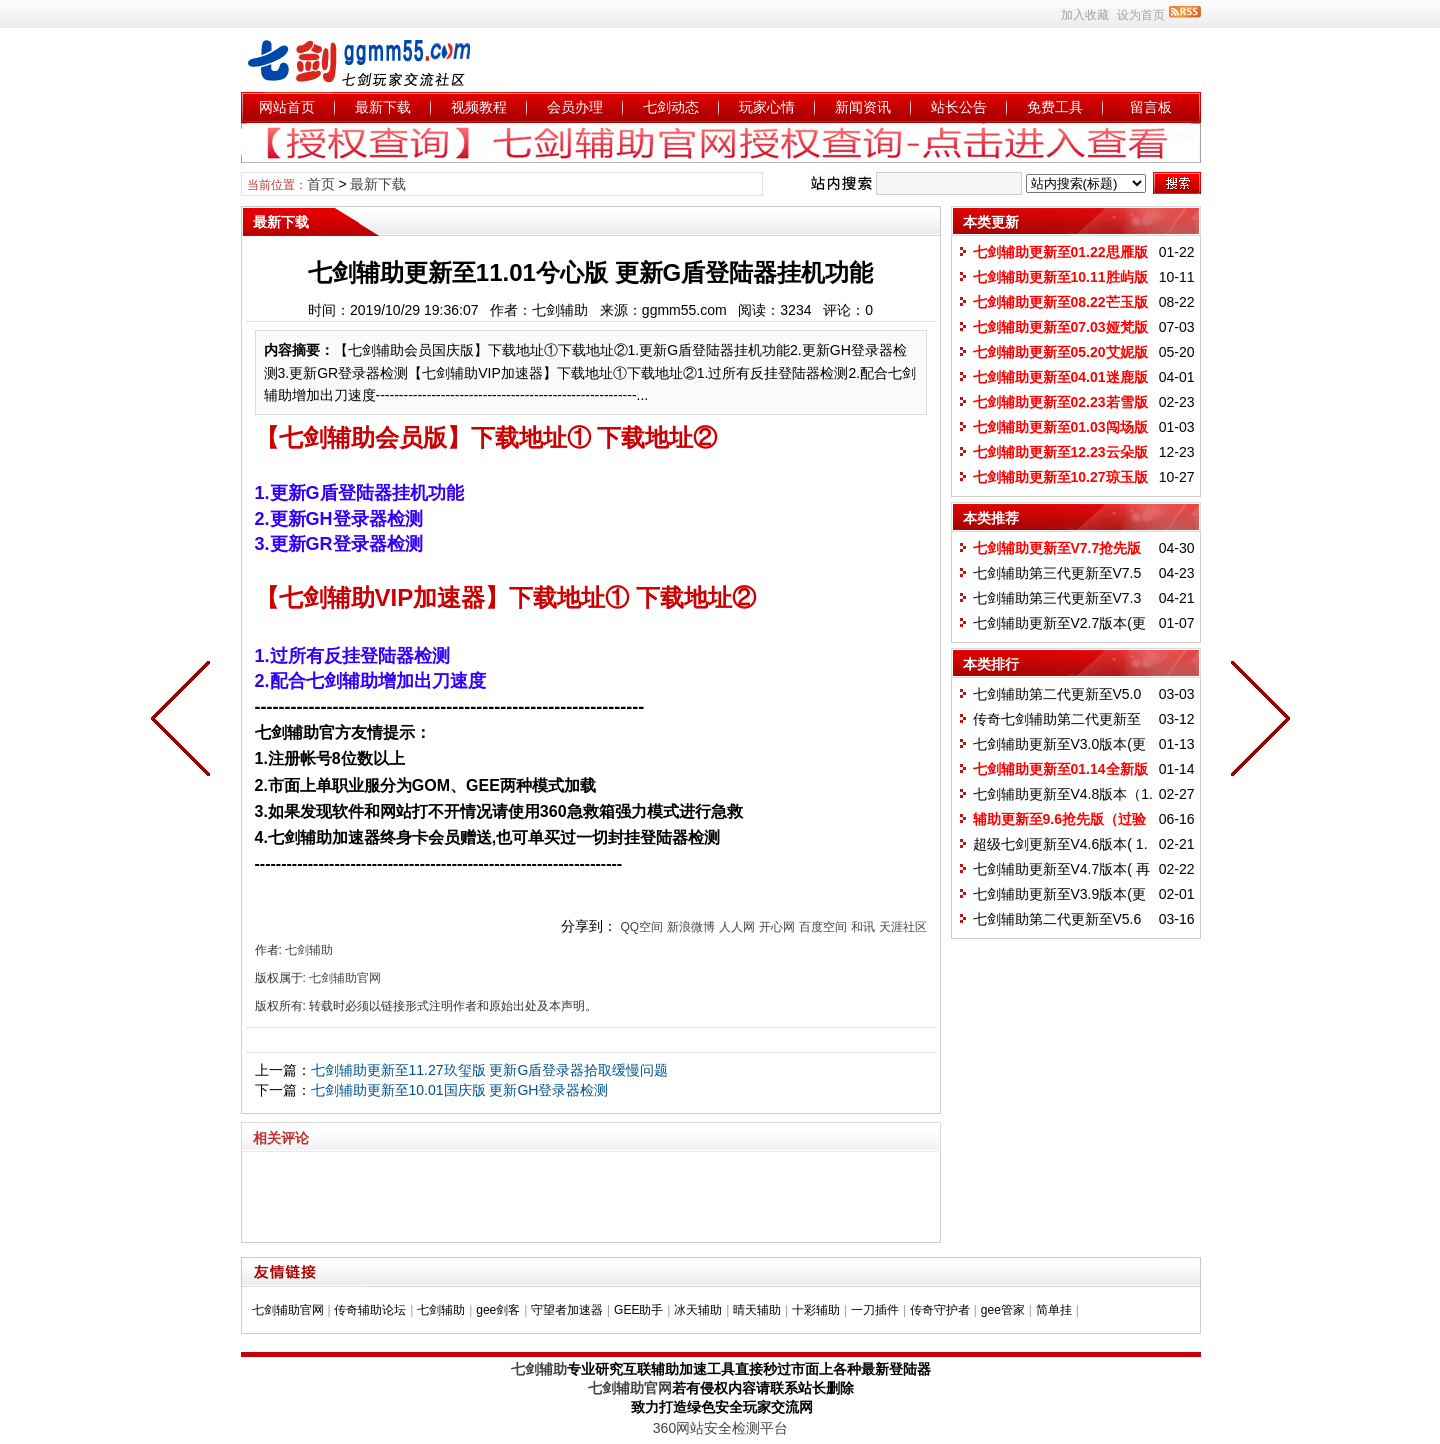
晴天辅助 (757, 1310)
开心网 (777, 927)
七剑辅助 (441, 1310)
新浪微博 (691, 927)
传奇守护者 (940, 1310)
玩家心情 (767, 107)
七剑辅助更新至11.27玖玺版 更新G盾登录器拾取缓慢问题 (490, 1070)
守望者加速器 (567, 1310)
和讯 (863, 927)
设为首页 (1141, 15)
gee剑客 (498, 1310)
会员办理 (575, 107)
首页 (321, 184)
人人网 (737, 927)
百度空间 (823, 927)
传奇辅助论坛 (370, 1310)
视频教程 (479, 107)
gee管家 (1003, 1310)
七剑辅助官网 (288, 1310)
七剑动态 (671, 107)
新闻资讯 (863, 107)
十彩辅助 (816, 1310)
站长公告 (959, 107)
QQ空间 (641, 927)
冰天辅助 (698, 1310)
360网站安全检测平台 (720, 1428)
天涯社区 (903, 927)
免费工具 (1055, 107)
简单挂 (1054, 1310)
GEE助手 (638, 1310)
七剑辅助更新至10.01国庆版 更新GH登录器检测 (460, 1090)
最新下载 (383, 107)
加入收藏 (1085, 15)
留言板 (1151, 107)
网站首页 (287, 107)
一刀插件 (875, 1310)
